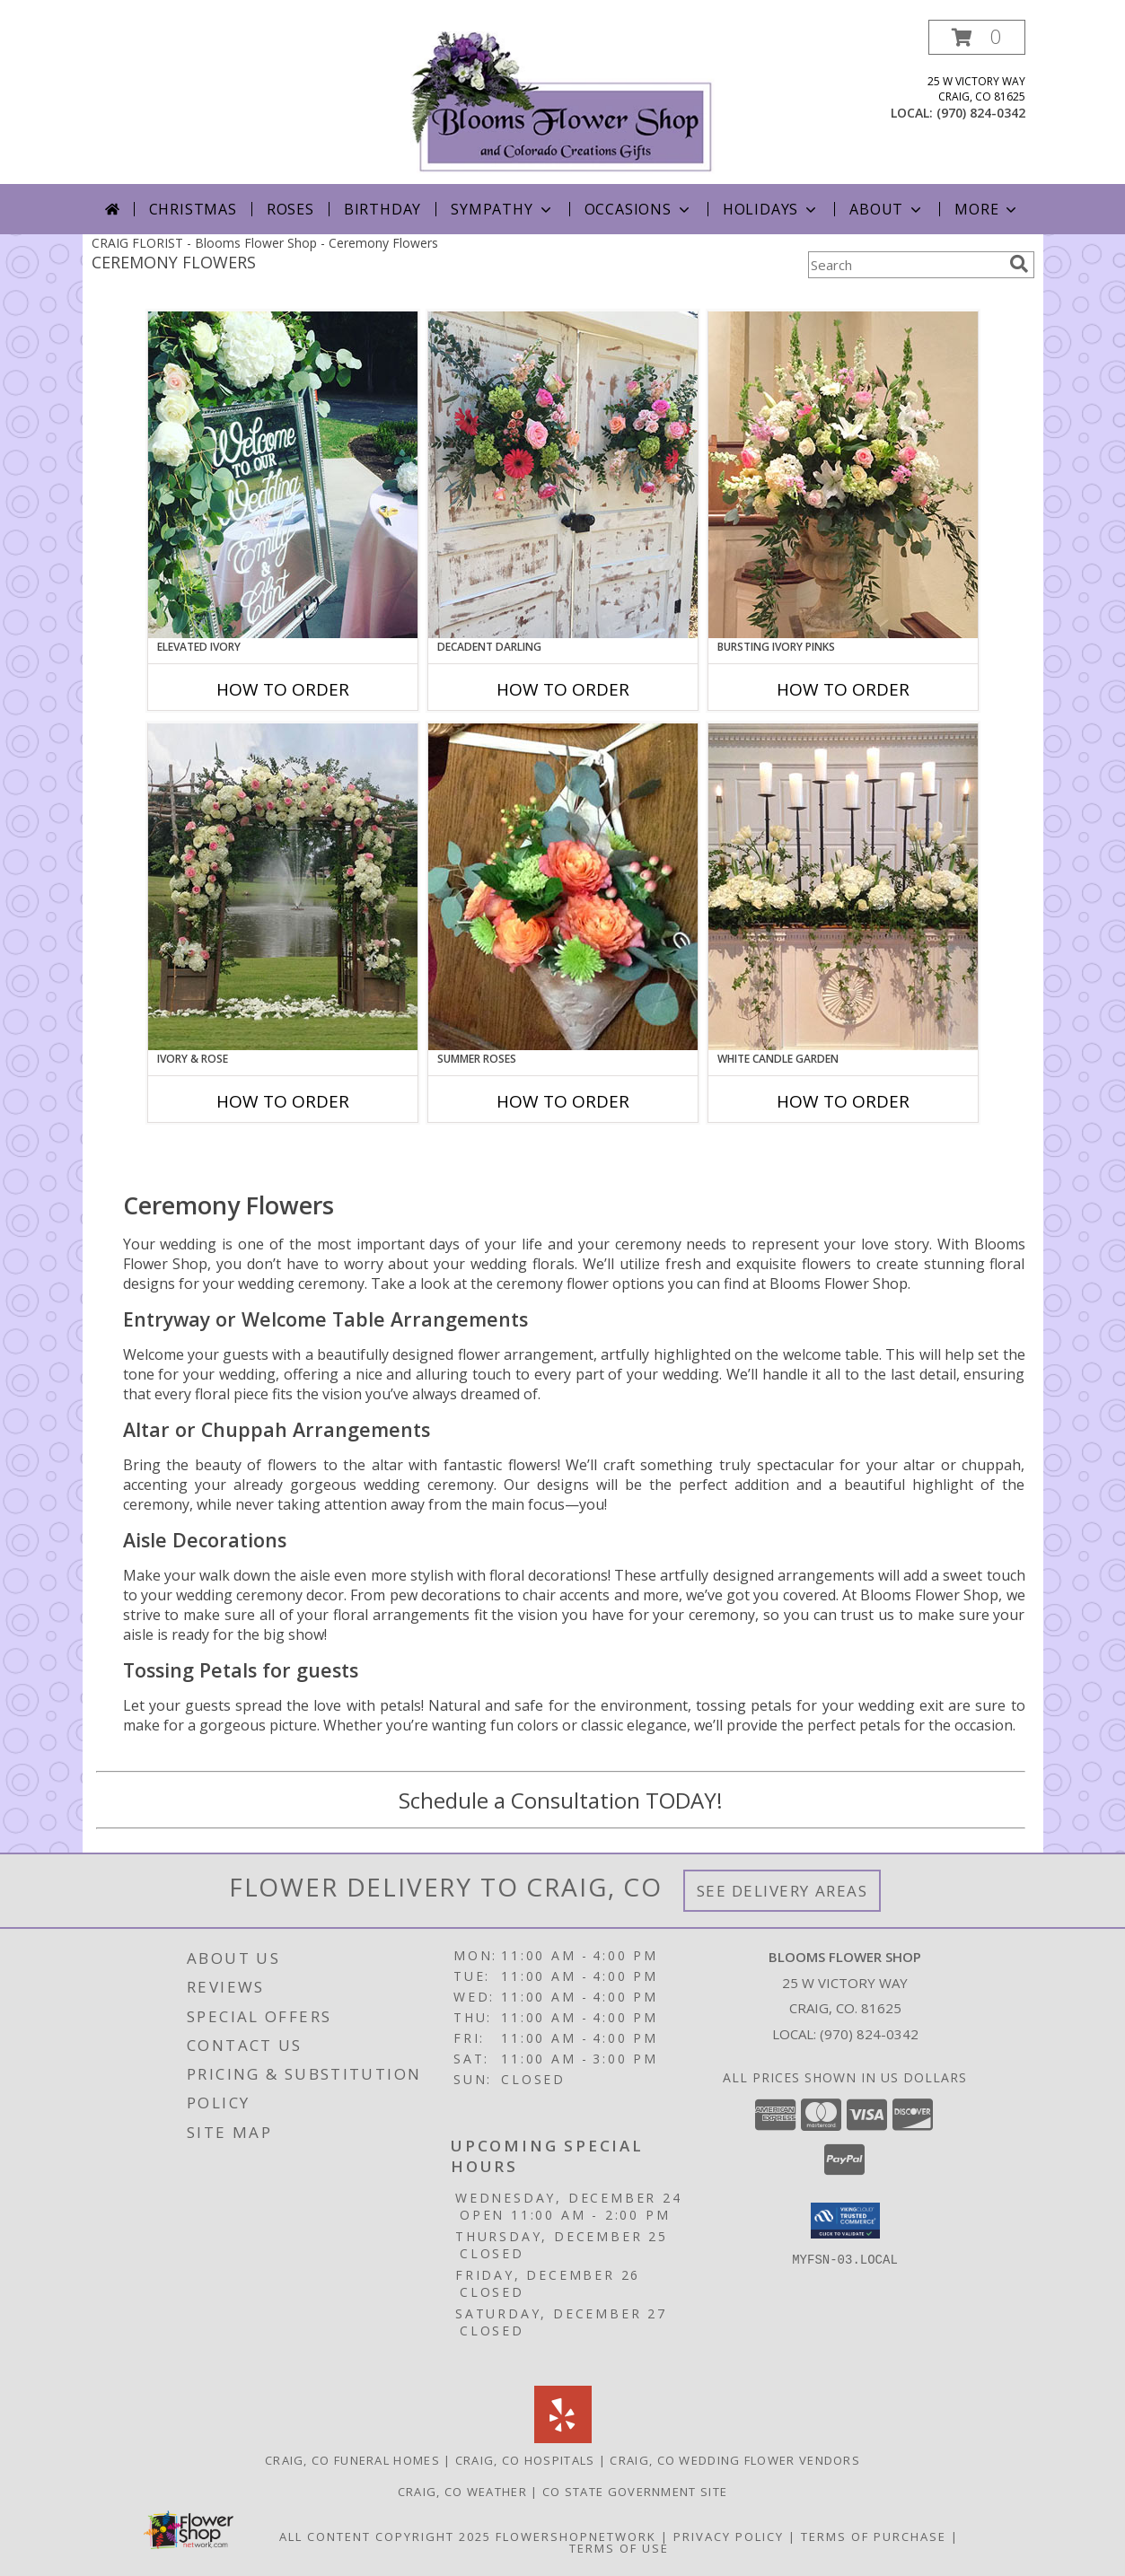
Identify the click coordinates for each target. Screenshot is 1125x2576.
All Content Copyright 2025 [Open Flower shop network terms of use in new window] (385, 2536)
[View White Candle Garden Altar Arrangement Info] (843, 886)
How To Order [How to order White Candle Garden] (843, 1101)
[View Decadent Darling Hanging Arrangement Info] (563, 474)
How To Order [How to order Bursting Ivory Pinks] (843, 689)
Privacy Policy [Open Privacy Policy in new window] (728, 2536)
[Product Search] (905, 264)
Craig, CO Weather (462, 2492)
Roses (290, 209)
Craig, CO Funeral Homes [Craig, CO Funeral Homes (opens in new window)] (352, 2460)
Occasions (638, 209)
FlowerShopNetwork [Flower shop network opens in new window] (576, 2536)
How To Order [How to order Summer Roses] (563, 1101)
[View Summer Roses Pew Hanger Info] (563, 886)
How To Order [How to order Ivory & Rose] (282, 1101)
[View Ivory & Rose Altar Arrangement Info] (282, 886)
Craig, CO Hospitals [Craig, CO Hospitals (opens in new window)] (525, 2460)
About (887, 209)
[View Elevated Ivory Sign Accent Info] (282, 474)
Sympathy (502, 209)
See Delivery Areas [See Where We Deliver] (782, 1890)
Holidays (771, 209)
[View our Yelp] (563, 2438)
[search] (1019, 264)
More (987, 209)
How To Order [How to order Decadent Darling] (563, 689)
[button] (976, 37)
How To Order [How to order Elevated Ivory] (282, 689)
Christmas (193, 209)
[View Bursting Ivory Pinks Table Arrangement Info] (843, 474)
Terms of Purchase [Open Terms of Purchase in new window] (873, 2536)
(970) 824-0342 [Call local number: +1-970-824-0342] (980, 112)
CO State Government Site (634, 2492)
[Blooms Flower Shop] (563, 101)
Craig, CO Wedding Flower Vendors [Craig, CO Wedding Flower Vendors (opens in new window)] (735, 2460)
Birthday (382, 209)
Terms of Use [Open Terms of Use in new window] (619, 2548)
